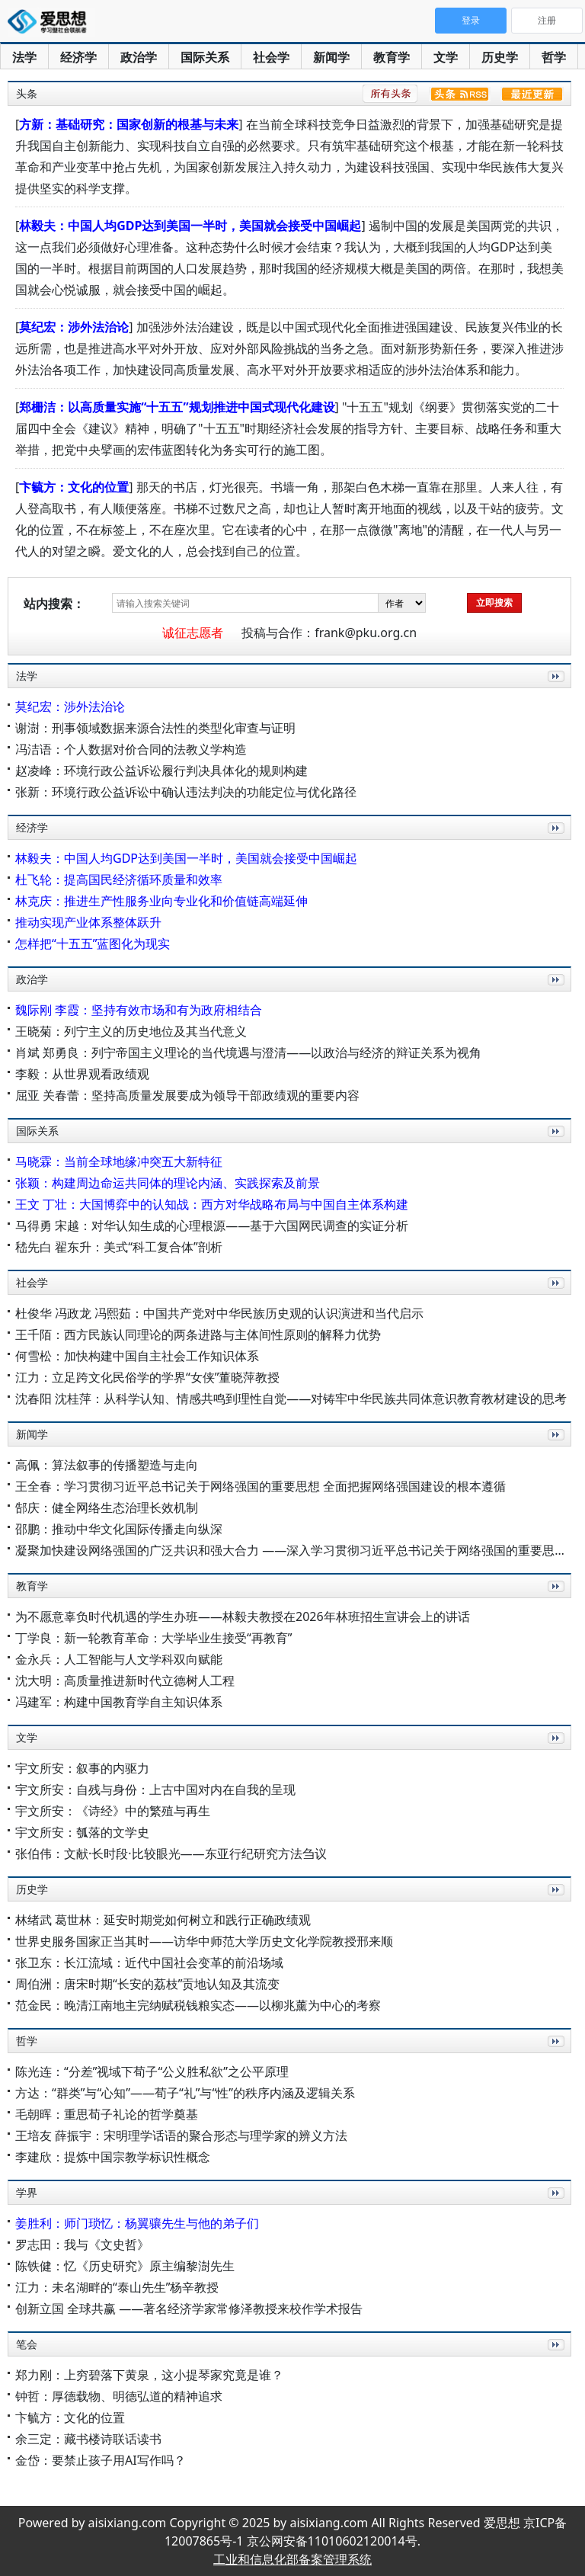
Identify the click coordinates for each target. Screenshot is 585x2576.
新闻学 (331, 57)
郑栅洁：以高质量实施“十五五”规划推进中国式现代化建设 (176, 407)
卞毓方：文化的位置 (74, 487)
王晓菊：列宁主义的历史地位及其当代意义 (131, 1031)
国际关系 (205, 57)
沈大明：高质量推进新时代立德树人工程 (125, 1680)
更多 (553, 693)
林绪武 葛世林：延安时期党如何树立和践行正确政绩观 (163, 1919)
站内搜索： (54, 603)
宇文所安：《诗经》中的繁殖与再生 (112, 1810)
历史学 (499, 57)
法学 (24, 57)
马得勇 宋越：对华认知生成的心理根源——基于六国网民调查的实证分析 (211, 1225)
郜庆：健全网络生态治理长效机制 (106, 1507)
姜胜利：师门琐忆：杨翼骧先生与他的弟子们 (137, 2223)
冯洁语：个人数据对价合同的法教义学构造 (131, 749)
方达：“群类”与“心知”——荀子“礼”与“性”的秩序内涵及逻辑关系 (185, 2092)
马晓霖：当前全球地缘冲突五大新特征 (118, 1161)
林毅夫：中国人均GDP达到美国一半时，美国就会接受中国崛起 (190, 225)
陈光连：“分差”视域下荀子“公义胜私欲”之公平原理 (152, 2071)
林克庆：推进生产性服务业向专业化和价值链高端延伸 (161, 900)
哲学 (554, 57)
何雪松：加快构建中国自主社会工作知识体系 (137, 1355)
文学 (445, 57)
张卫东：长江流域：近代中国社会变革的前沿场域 (149, 1962)
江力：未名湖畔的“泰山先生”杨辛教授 (117, 2287)
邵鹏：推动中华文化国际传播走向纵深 (118, 1528)
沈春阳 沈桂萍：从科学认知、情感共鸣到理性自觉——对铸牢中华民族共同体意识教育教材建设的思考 (291, 1398)
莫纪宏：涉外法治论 (74, 327)
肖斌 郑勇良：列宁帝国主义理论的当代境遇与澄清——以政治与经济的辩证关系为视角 (248, 1052)
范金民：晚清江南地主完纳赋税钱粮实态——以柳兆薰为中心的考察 (198, 2005)
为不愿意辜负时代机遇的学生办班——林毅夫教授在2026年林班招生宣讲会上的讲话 (242, 1616)
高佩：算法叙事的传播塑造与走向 (106, 1464)
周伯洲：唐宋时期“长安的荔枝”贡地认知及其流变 (147, 1983)
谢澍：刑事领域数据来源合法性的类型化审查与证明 (155, 727)
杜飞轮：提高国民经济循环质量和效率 (118, 879)
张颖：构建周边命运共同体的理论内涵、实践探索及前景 (167, 1182)
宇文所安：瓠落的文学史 (82, 1832)
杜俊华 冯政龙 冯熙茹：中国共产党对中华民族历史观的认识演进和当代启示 (219, 1313)
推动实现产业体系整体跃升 (88, 922)
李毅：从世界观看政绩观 (82, 1073)
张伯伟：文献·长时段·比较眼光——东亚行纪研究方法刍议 (171, 1853)
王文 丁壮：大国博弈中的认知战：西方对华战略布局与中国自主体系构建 (211, 1204)
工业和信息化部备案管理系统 (292, 2559)
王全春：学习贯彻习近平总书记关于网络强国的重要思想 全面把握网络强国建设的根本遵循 (260, 1486)
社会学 (271, 57)
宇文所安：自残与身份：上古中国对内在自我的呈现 (155, 1789)
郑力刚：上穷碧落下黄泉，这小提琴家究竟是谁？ (149, 2374)
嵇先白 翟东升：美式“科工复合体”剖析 (118, 1246)
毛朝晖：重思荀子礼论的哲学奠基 (106, 2114)
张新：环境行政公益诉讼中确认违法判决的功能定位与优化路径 (185, 791)
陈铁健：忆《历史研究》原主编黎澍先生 (125, 2265)
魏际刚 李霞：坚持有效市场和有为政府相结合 (138, 1009)
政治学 (138, 57)
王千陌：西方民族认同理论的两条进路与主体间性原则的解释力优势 (198, 1334)
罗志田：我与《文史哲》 (82, 2244)
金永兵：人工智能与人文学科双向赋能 (118, 1659)
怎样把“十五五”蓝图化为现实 (93, 943)
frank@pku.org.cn (366, 632)
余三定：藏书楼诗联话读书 (88, 2438)
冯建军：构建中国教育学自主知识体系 (118, 1701)
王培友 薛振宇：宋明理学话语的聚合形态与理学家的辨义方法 (181, 2135)
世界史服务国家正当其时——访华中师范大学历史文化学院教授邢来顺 (204, 1941)
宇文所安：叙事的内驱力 (82, 1768)
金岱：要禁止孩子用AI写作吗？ (100, 2460)
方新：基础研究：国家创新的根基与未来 (128, 124)
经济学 (78, 57)
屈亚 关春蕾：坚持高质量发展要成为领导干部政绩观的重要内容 (187, 1095)
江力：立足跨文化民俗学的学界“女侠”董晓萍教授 (147, 1377)
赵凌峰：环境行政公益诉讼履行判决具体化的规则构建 (161, 770)
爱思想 (51, 23)
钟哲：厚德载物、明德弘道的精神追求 (118, 2396)
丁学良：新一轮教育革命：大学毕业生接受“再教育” (153, 1637)
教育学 (391, 57)
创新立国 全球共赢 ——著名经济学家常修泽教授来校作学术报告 (189, 2308)
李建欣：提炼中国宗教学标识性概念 (112, 2156)
